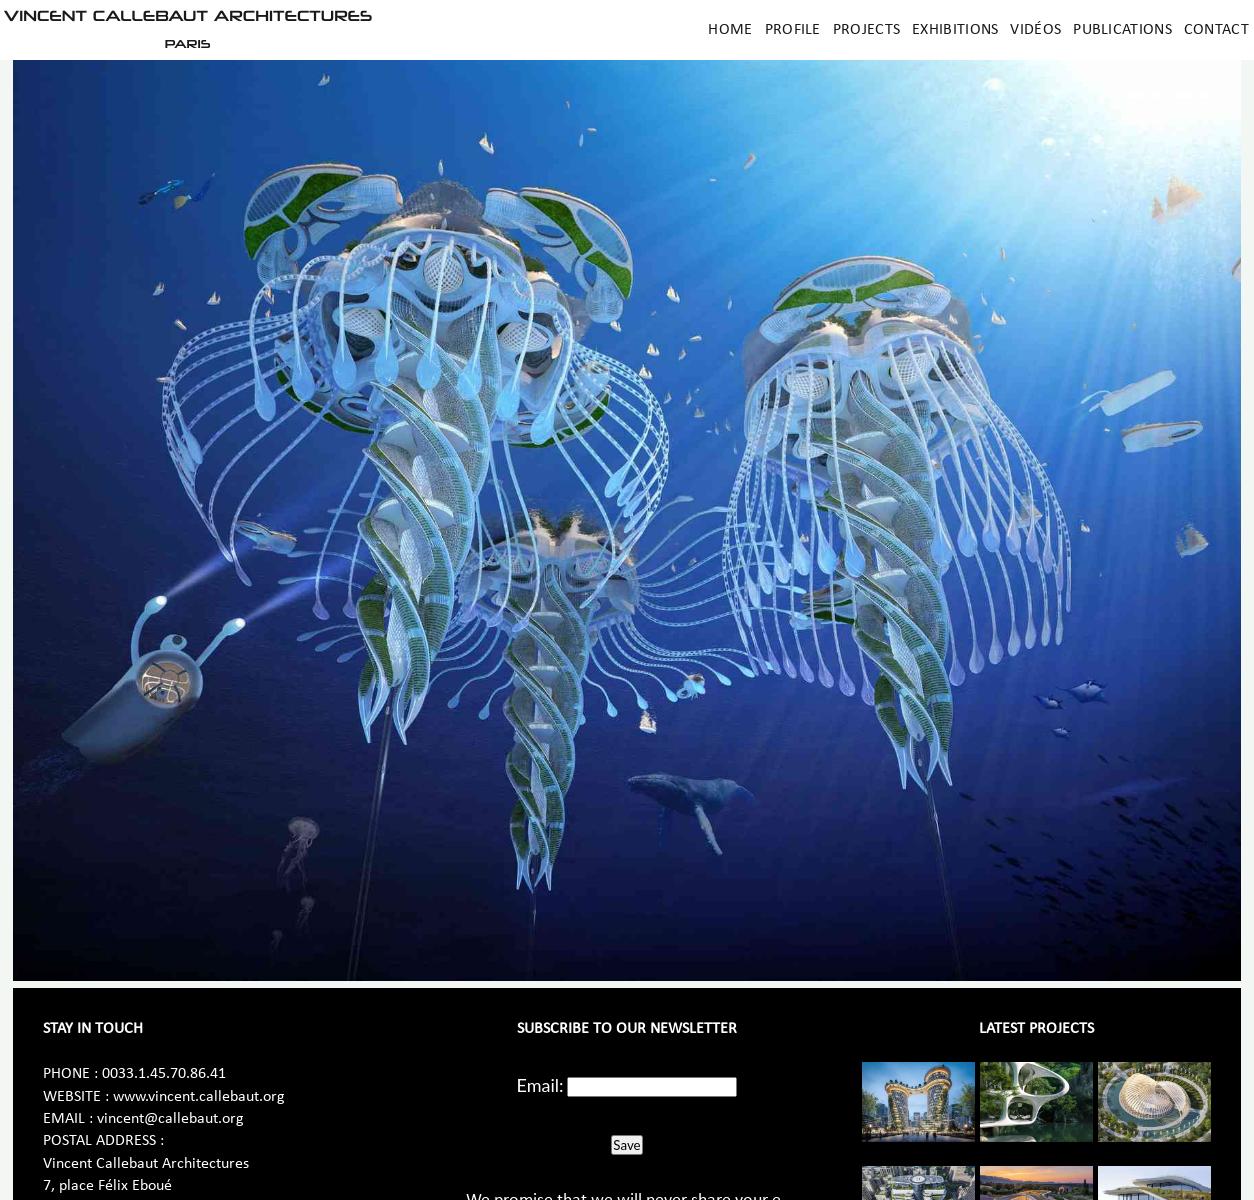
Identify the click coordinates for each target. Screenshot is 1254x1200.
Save (626, 1145)
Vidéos (1035, 30)
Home (730, 30)
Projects (866, 30)
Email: (540, 1085)
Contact (1216, 30)
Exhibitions (955, 30)
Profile (793, 30)
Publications (1122, 30)
